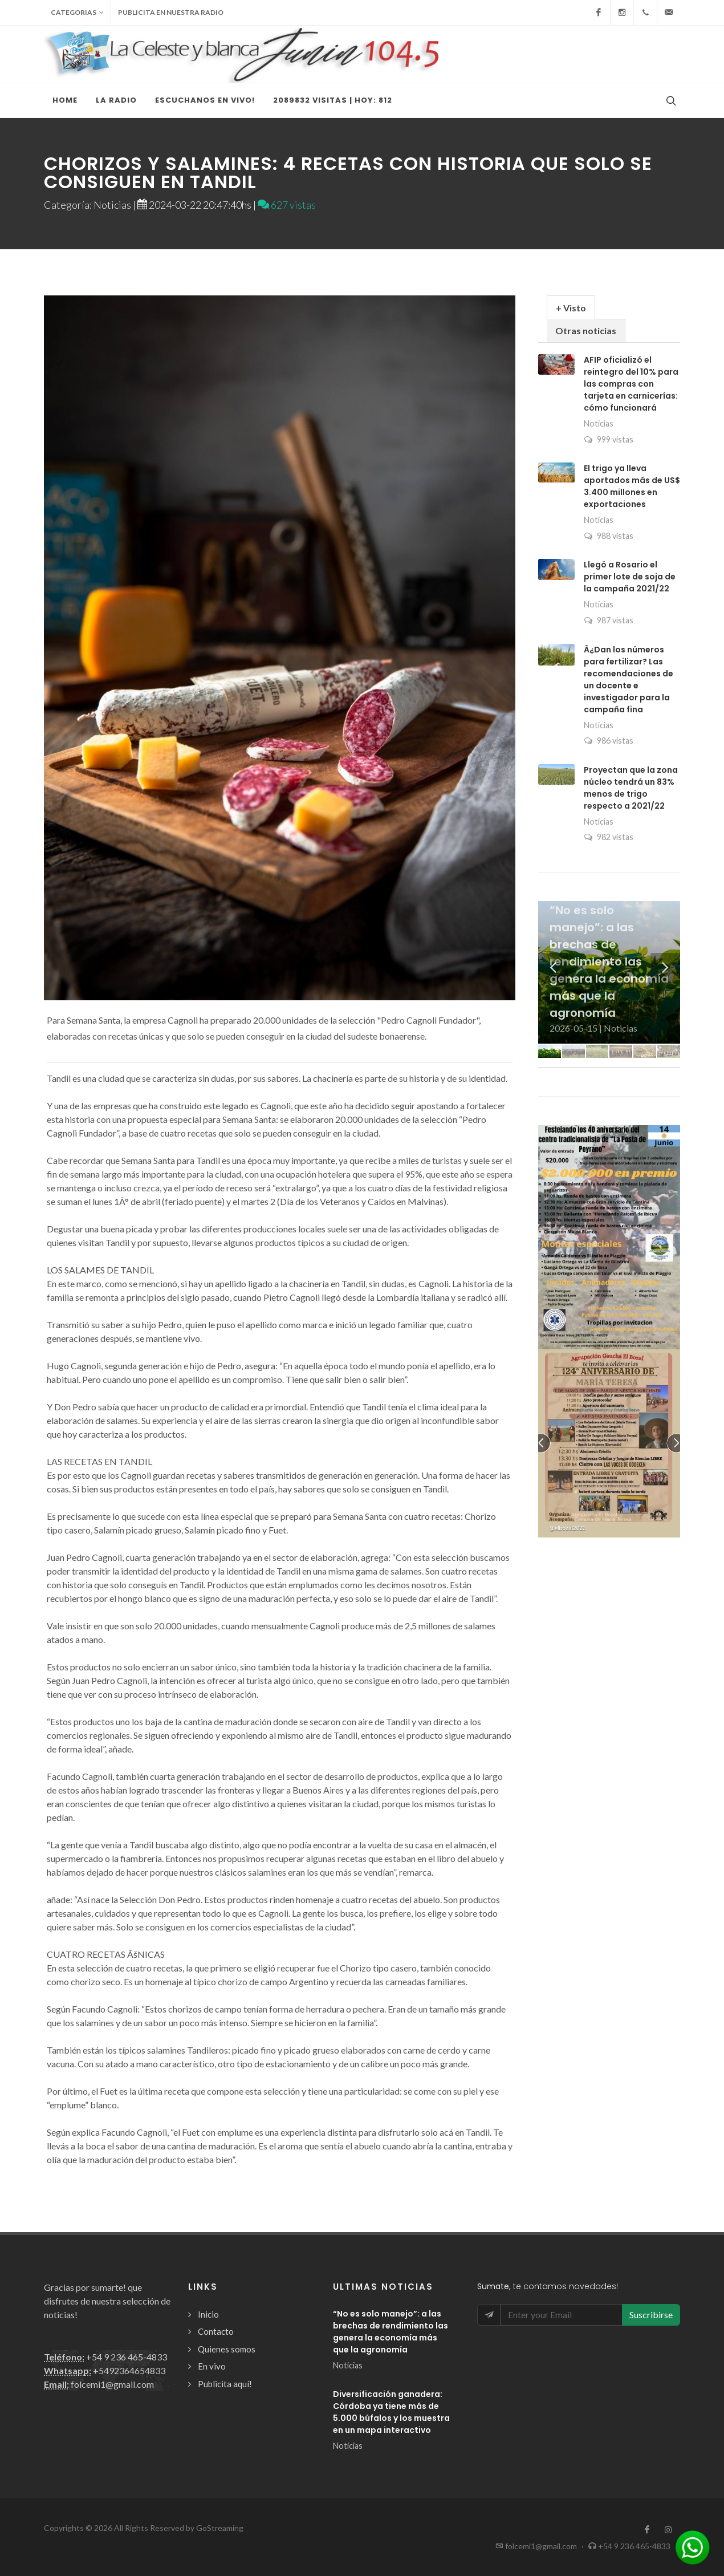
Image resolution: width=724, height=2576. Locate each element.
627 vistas (287, 204)
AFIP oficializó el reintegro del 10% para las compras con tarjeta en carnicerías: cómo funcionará (631, 383)
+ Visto (571, 307)
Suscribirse (651, 2314)
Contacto (216, 2331)
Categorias (77, 12)
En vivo (212, 2366)
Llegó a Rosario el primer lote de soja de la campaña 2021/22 (630, 576)
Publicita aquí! (225, 2384)
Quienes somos (226, 2349)
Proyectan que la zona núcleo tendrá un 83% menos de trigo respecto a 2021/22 (631, 788)
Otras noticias (585, 330)
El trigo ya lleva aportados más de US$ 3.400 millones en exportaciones (632, 486)
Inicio (208, 2314)
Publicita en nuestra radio (170, 12)
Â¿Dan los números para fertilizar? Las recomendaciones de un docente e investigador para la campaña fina (628, 679)
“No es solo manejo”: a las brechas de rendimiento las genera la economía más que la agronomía (390, 2331)
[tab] (571, 307)
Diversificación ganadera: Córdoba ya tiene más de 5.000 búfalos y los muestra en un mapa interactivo (391, 2412)
